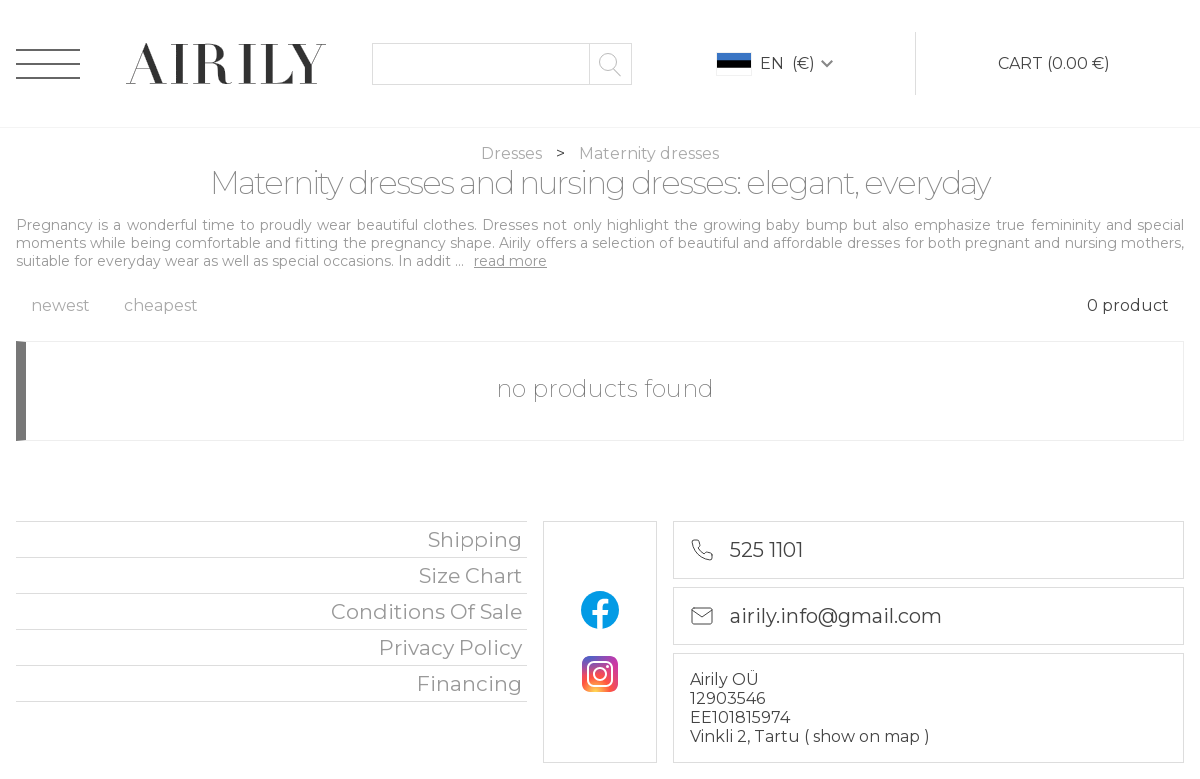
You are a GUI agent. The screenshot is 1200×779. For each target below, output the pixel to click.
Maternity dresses (649, 153)
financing (469, 683)
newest (60, 305)
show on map (868, 736)
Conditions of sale (426, 611)
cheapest (161, 305)
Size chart (470, 575)
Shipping (475, 539)
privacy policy (450, 647)
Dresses (513, 153)
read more (510, 261)
